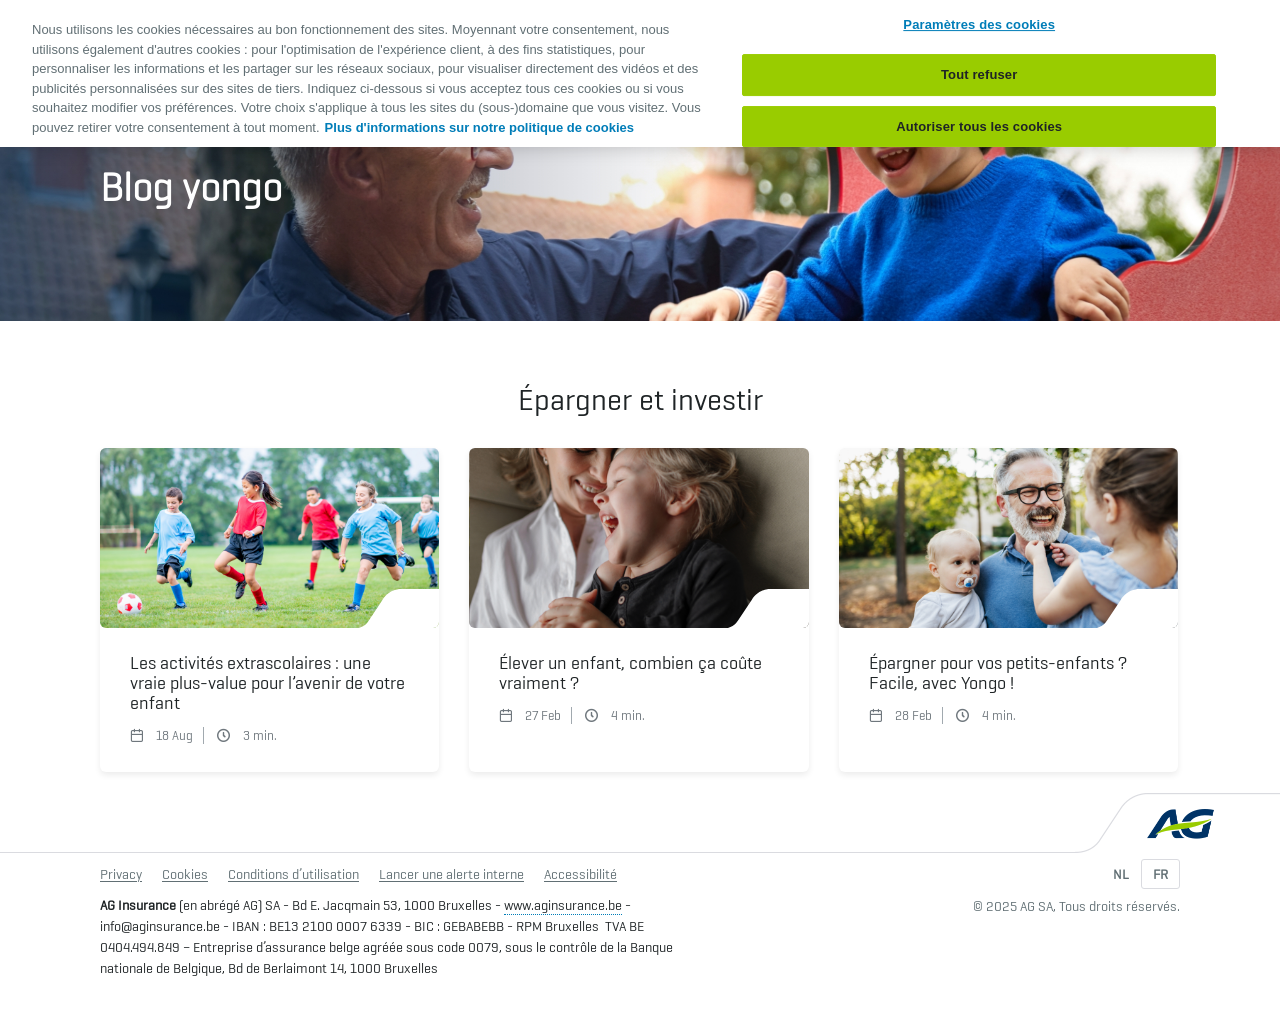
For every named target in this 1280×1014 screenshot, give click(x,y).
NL (1121, 874)
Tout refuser (979, 74)
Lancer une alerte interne (451, 874)
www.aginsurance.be (563, 905)
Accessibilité (580, 874)
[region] (640, 73)
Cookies (185, 874)
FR (1160, 874)
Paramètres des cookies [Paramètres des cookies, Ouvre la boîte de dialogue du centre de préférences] (979, 24)
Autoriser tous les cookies (979, 126)
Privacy (121, 874)
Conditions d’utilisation (293, 874)
